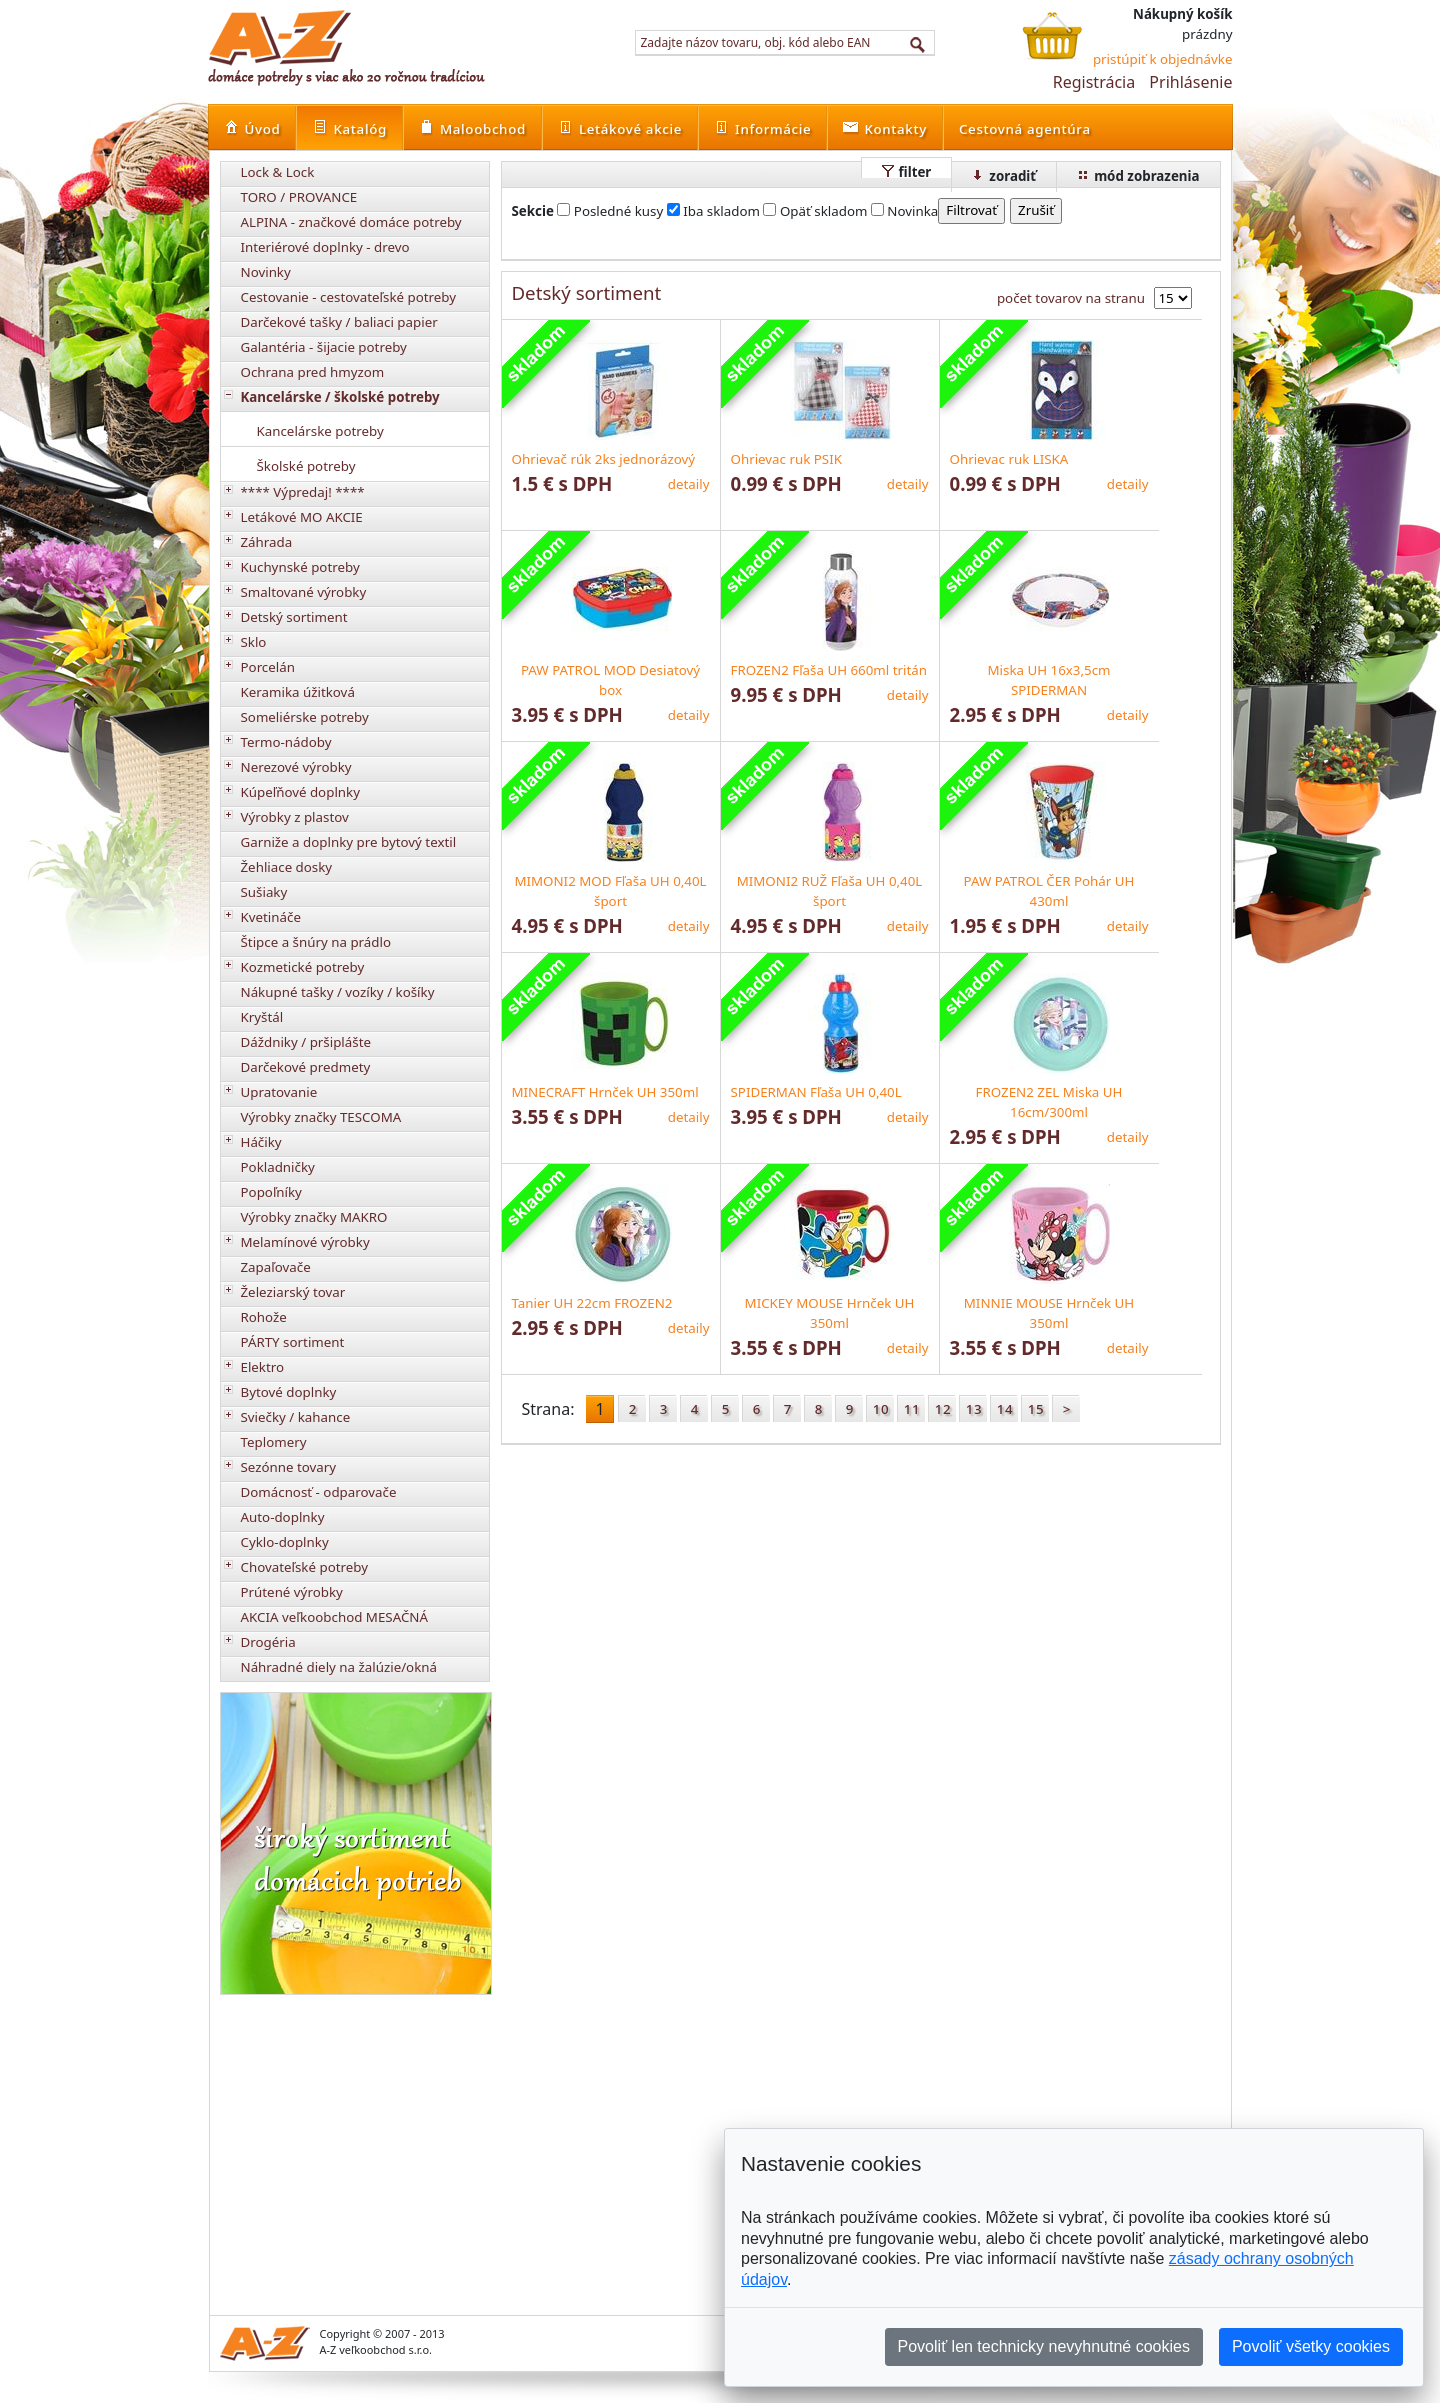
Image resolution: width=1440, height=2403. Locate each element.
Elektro (263, 1367)
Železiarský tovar (293, 1292)
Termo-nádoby (286, 742)
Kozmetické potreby (303, 967)
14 (1005, 1409)
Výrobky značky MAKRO (314, 1217)
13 (974, 1409)
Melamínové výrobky (305, 1242)
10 (881, 1409)
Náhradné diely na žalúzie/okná (339, 1667)
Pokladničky (278, 1167)
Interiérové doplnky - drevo (325, 247)
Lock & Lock (278, 172)
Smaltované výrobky (304, 592)
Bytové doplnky (289, 1392)
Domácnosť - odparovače (319, 1492)
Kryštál (262, 1017)
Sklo (254, 642)
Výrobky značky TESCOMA (321, 1117)
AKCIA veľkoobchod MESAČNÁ (335, 1617)
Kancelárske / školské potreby (340, 397)
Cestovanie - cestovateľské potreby (349, 297)
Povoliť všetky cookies (1311, 2346)
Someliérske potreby (305, 717)
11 (912, 1409)
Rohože (264, 1317)
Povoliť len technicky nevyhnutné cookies (1044, 2346)
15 (1036, 1409)
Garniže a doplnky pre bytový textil (349, 842)
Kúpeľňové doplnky (300, 792)
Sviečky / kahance (296, 1417)
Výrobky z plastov (295, 817)
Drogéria (268, 1642)
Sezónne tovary (289, 1467)
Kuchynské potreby (300, 567)
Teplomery (274, 1442)
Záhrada (267, 542)
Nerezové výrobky (296, 767)
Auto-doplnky (283, 1517)
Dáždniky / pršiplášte (306, 1042)
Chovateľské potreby (305, 1567)
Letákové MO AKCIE (302, 517)
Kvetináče (271, 917)
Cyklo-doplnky (285, 1542)
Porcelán (268, 667)
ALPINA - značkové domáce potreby (351, 222)
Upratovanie (279, 1092)
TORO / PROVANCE (299, 197)
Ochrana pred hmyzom (313, 372)
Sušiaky (264, 892)
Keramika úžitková (298, 692)
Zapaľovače (276, 1267)
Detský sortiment (294, 617)
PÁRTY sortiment (293, 1342)
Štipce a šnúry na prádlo (316, 942)
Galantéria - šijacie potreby (324, 347)
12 (943, 1409)
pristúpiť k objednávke (1163, 59)
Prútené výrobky (292, 1592)
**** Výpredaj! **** (303, 492)
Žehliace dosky (287, 867)
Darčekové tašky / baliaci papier (339, 322)
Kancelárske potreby (320, 431)
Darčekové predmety (306, 1067)
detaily (689, 484)
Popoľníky (271, 1192)
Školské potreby (306, 466)
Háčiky (261, 1142)
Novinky (266, 272)
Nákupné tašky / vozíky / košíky (338, 992)
